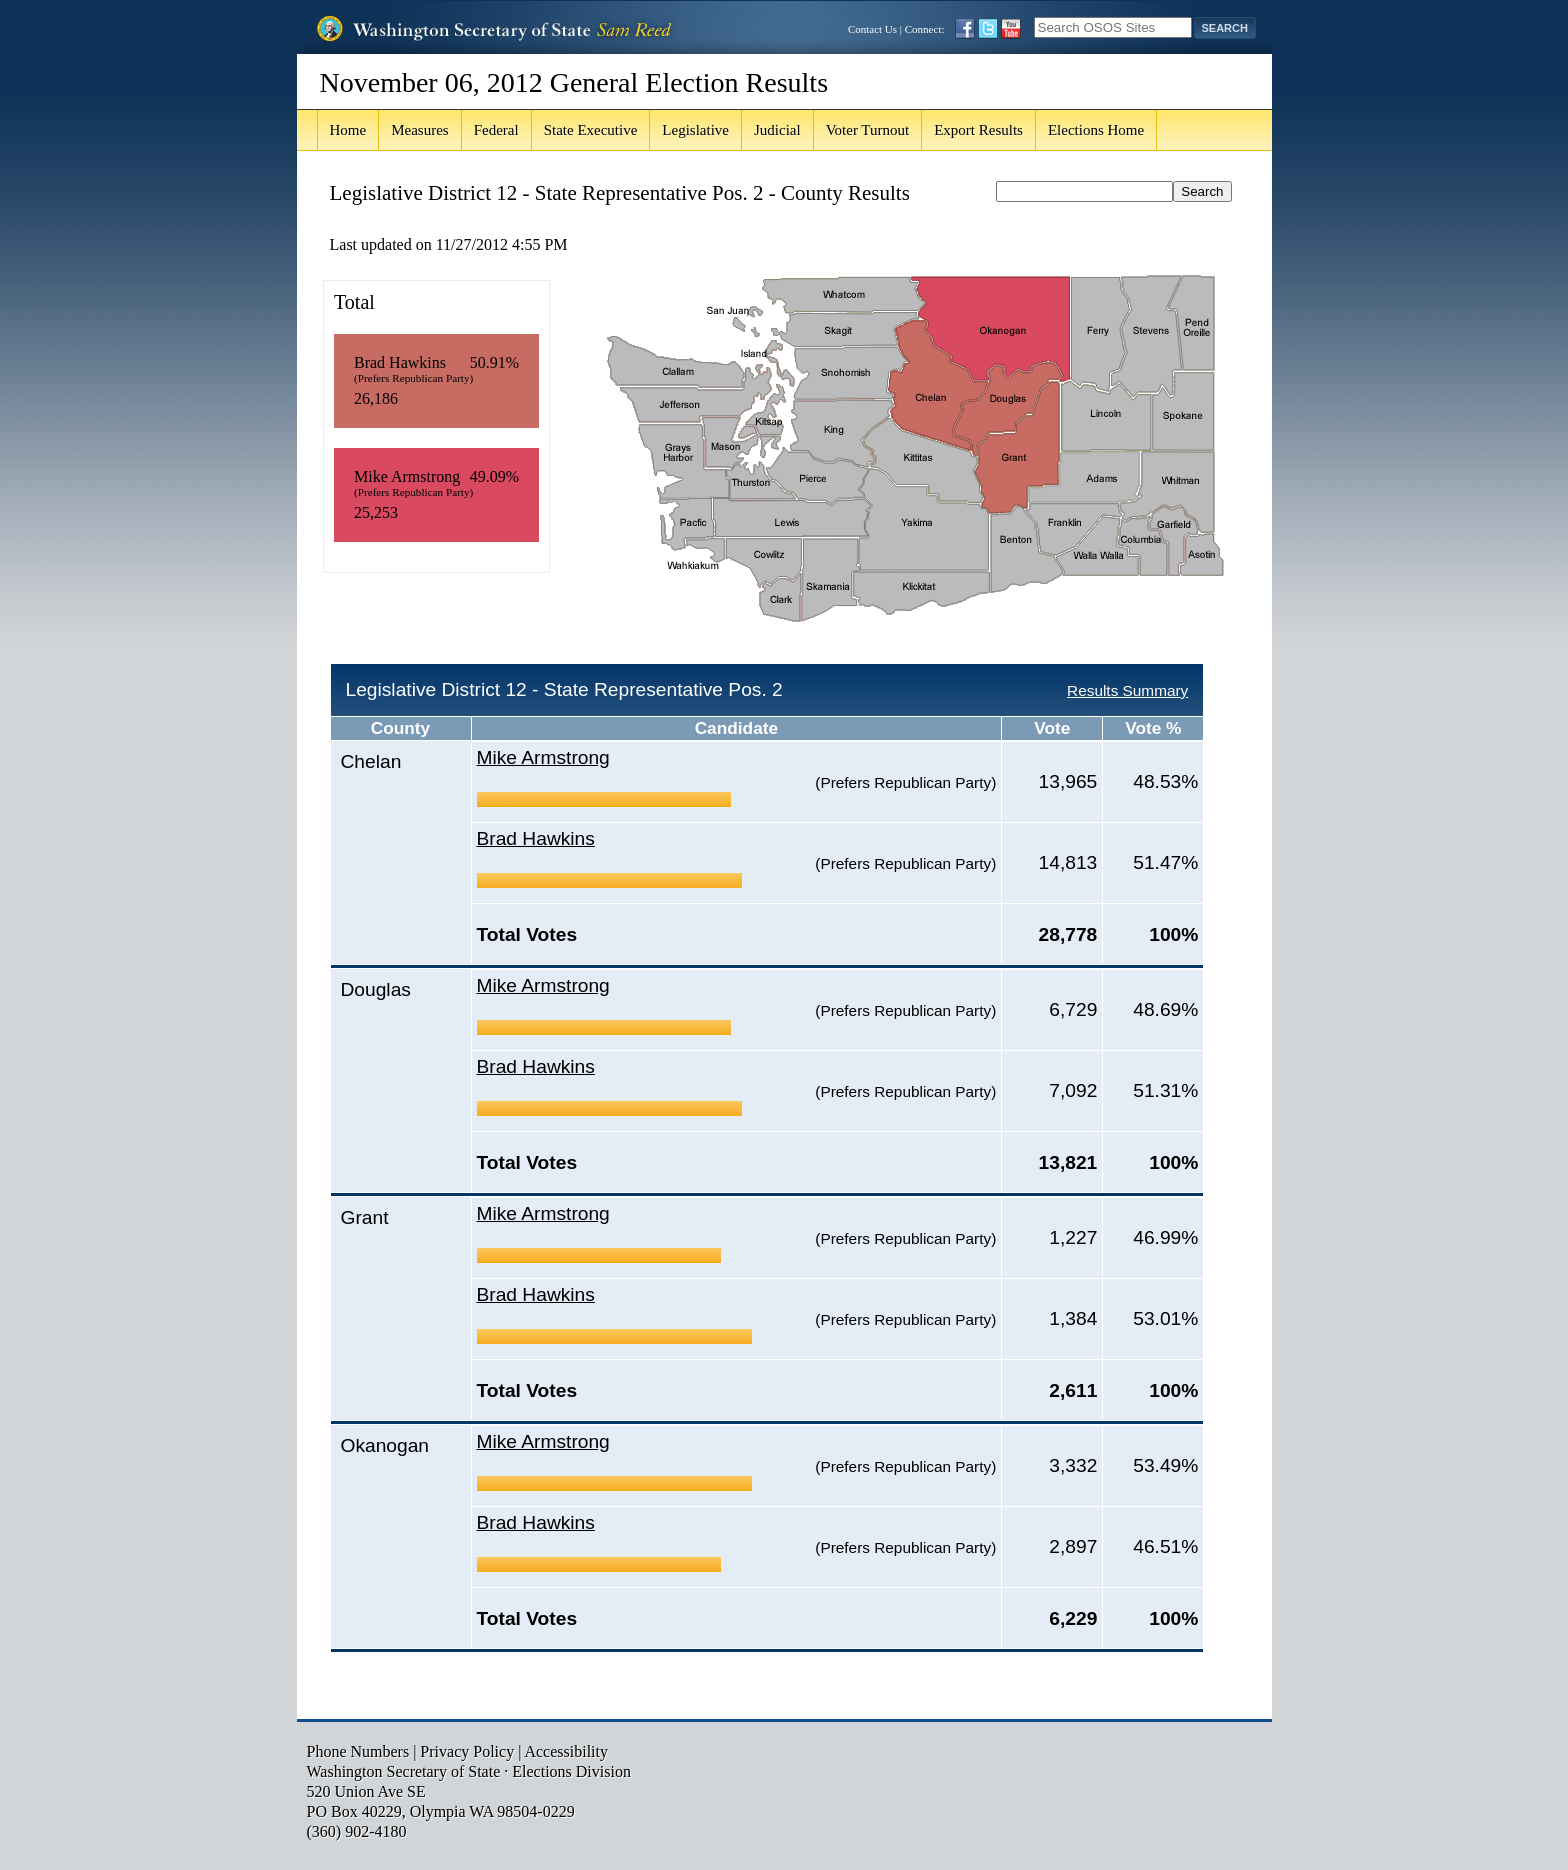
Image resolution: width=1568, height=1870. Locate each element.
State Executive (591, 130)
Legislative (695, 130)
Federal (496, 130)
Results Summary (1127, 690)
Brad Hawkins (536, 838)
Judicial (777, 130)
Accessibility (566, 1751)
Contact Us (872, 29)
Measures (419, 130)
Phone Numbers (358, 1751)
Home (348, 130)
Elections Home (1096, 130)
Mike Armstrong (543, 757)
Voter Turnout (868, 130)
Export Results (978, 130)
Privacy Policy (467, 1751)
